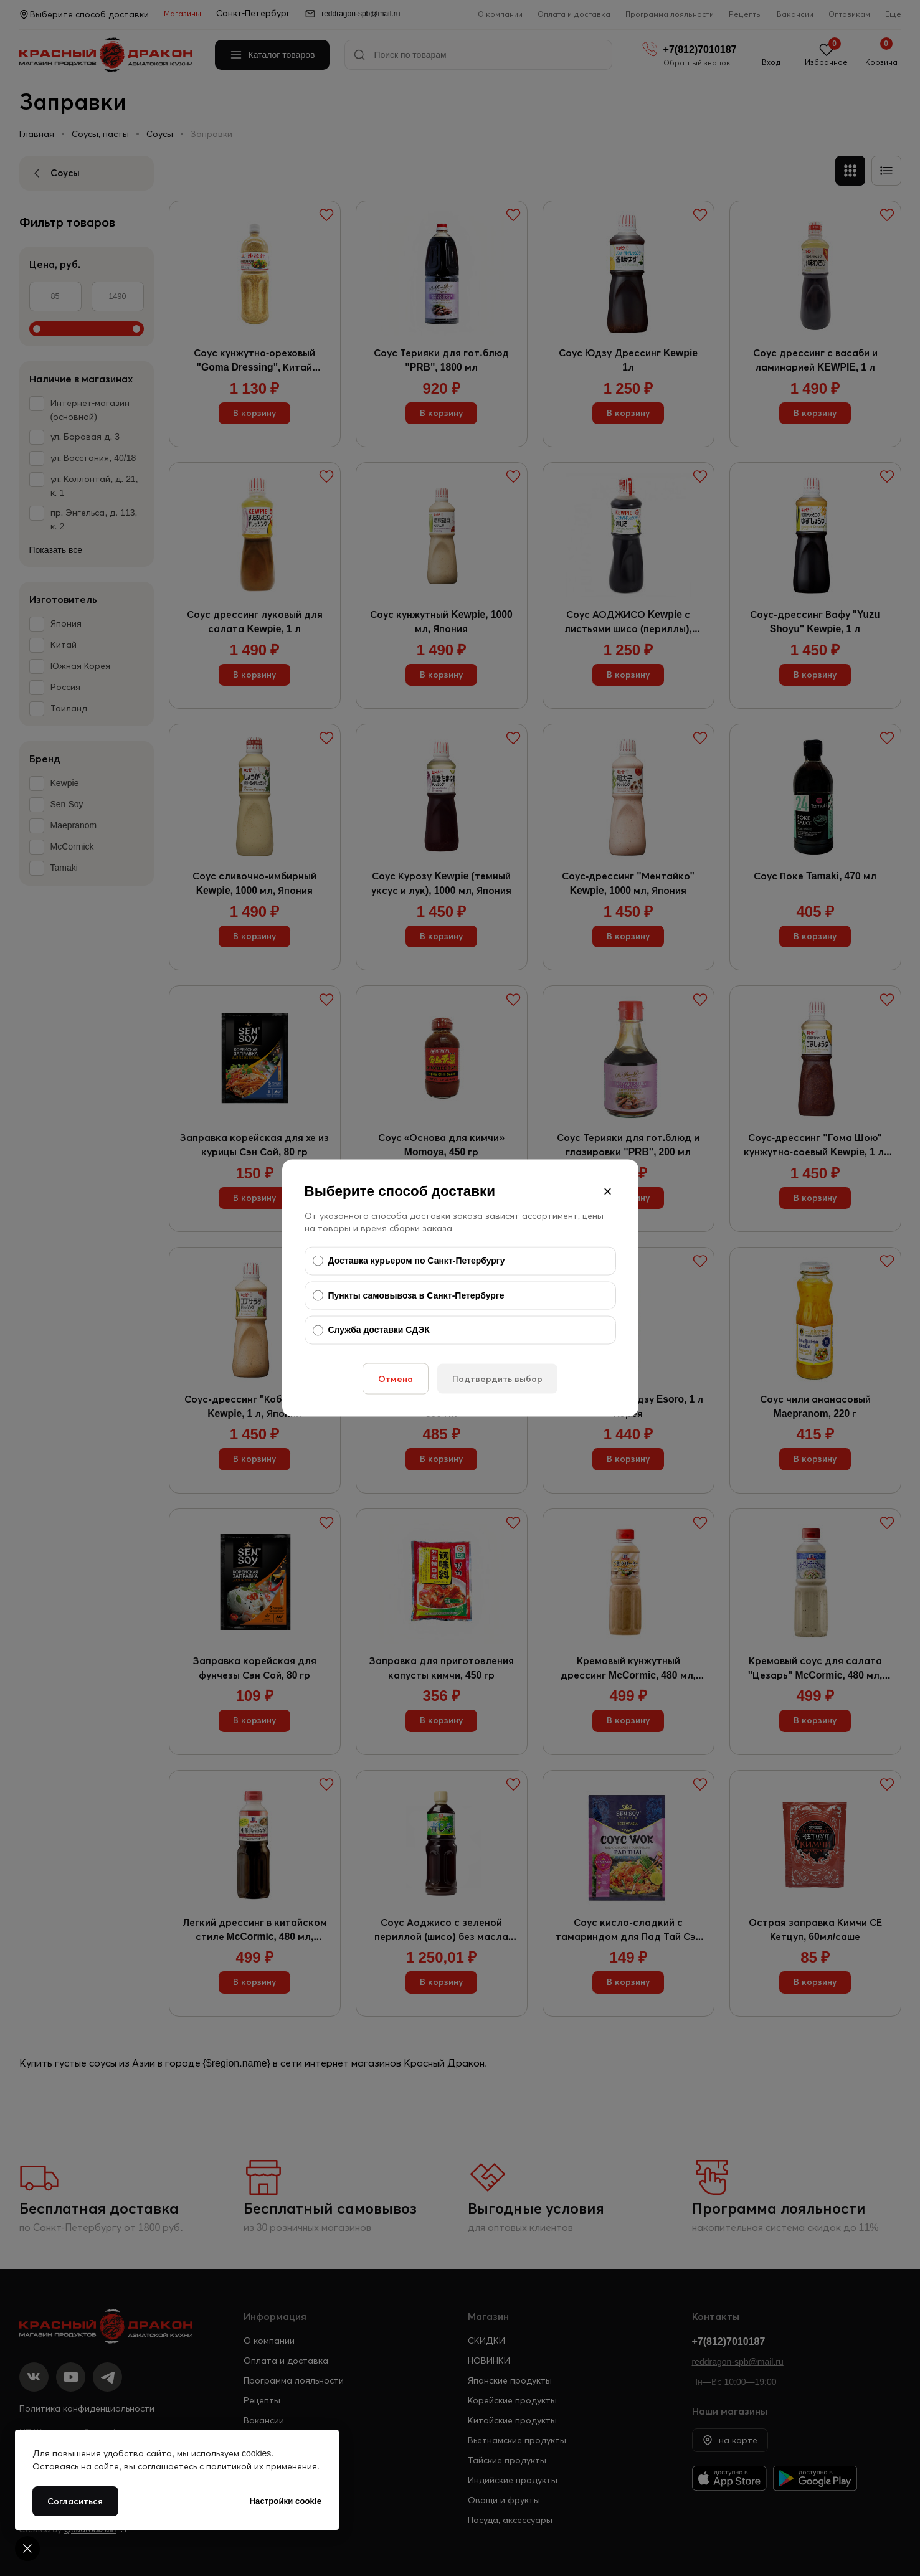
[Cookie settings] (27, 2548)
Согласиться (75, 2501)
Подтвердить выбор (497, 1378)
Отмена (395, 1378)
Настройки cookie (285, 2501)
